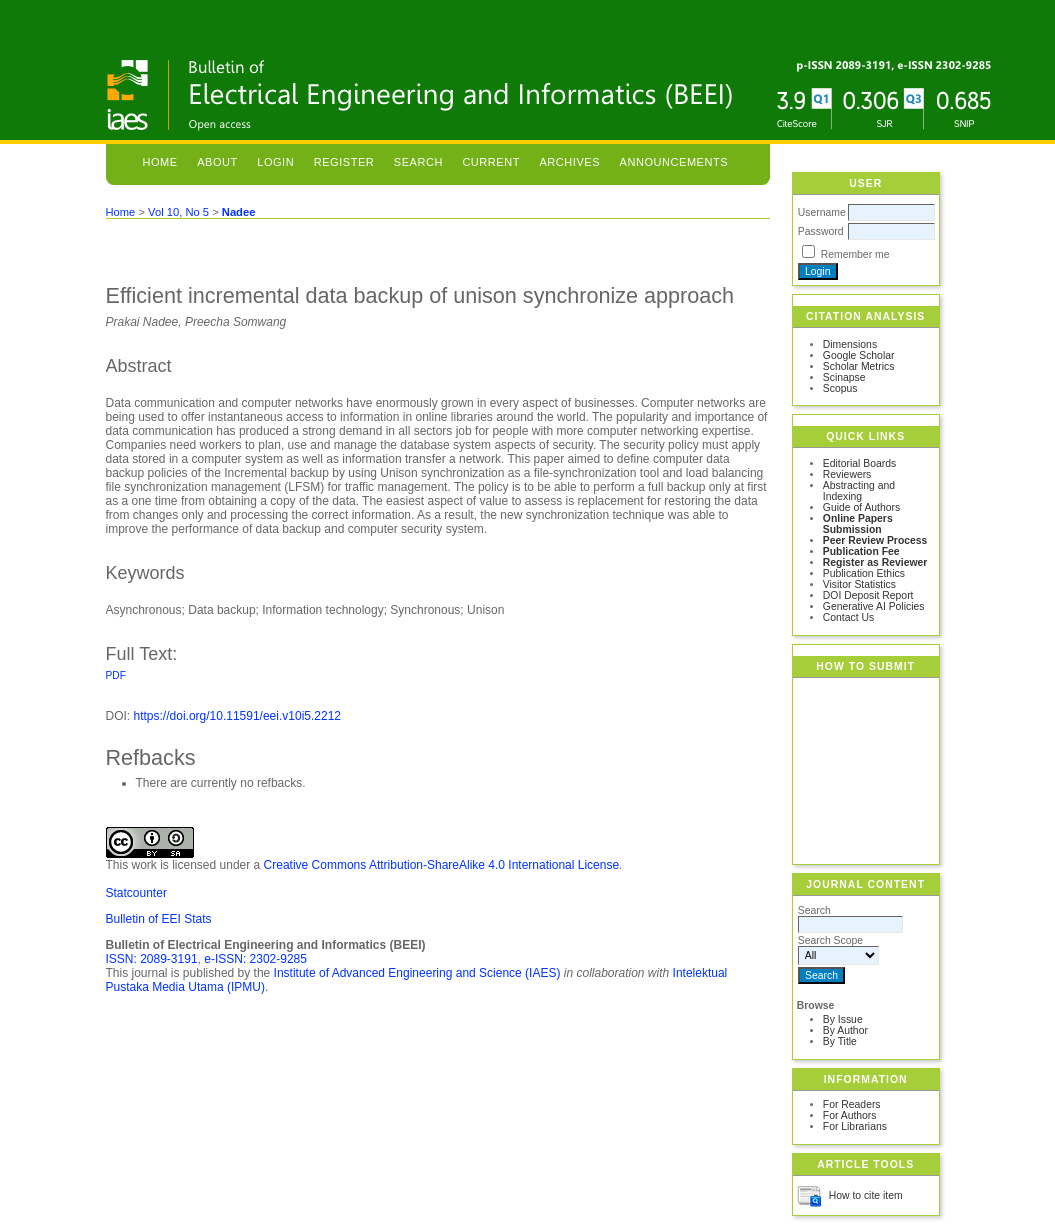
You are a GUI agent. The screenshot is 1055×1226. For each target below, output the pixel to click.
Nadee (239, 212)
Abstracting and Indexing (859, 491)
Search (418, 162)
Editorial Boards (859, 463)
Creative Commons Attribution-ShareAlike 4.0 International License (442, 865)
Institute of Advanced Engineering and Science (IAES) (417, 973)
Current (491, 162)
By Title (840, 1041)
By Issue (843, 1019)
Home (159, 162)
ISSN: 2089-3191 (152, 959)
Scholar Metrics (859, 366)
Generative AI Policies (874, 606)
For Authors (850, 1115)
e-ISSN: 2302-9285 (255, 959)
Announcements (674, 162)
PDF (116, 675)
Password (821, 231)
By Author (845, 1030)
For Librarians (855, 1126)
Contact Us (848, 617)
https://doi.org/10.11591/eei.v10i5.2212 (238, 716)
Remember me (855, 254)
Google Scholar (859, 355)
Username (822, 212)
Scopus (840, 388)
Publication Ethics (864, 573)
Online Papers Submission (858, 524)
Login (275, 162)
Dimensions (850, 344)
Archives (569, 162)
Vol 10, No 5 (178, 212)
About (217, 162)
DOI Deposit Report (868, 595)
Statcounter (136, 893)
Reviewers (847, 474)
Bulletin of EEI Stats (159, 919)
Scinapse (844, 377)
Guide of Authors (861, 507)
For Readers (852, 1104)
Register (344, 162)
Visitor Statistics (859, 584)
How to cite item (866, 1195)
